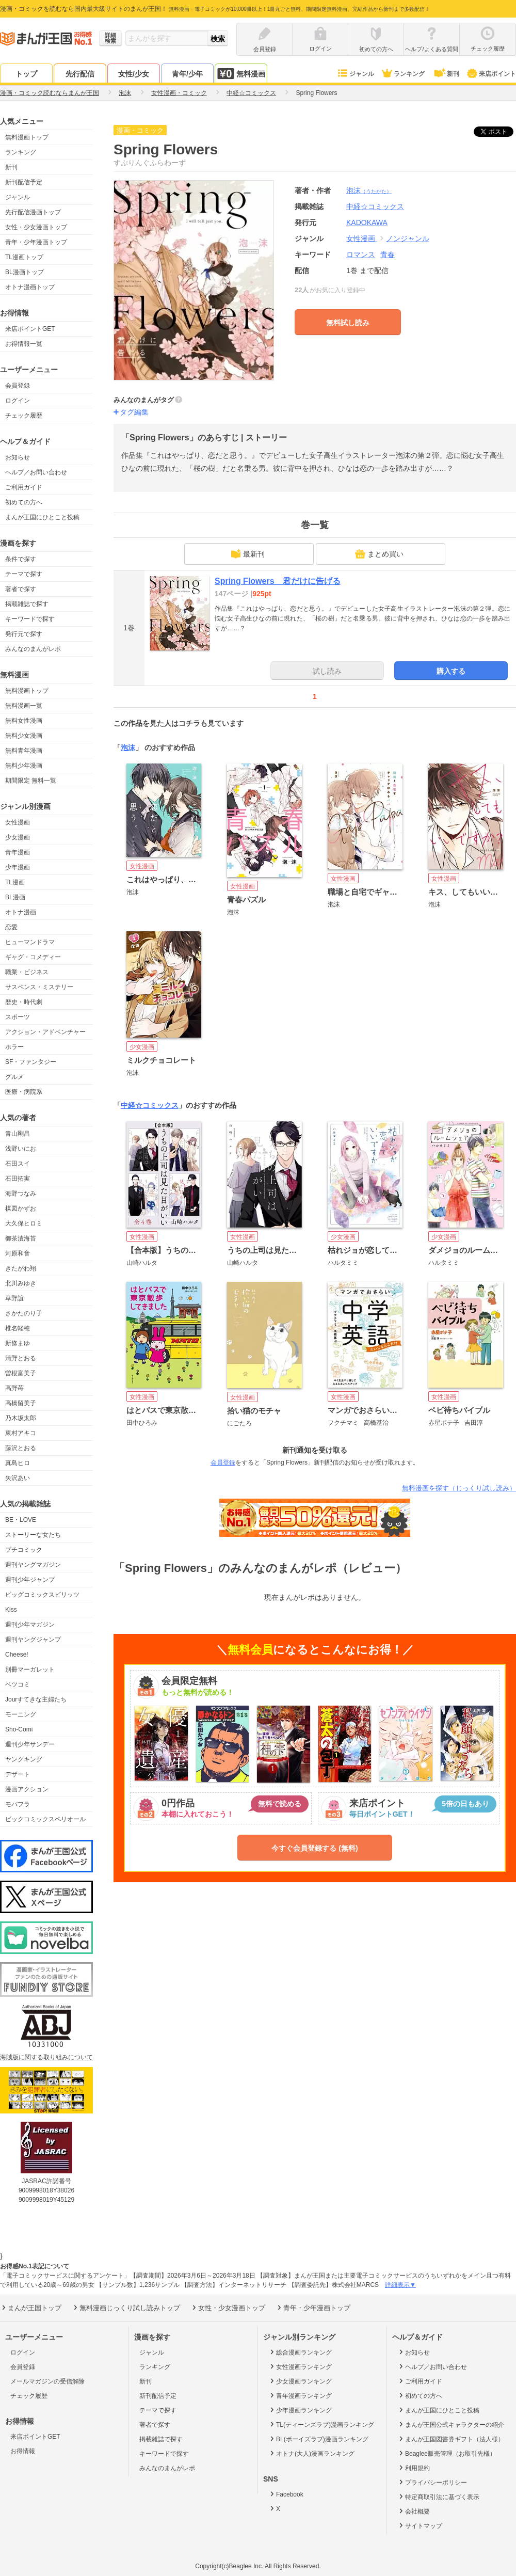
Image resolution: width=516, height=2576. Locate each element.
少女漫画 (17, 837)
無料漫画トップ (27, 137)
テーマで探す (23, 574)
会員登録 (17, 385)
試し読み (327, 671)
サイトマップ (419, 2525)
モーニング (20, 1714)
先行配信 (80, 74)
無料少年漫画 (23, 765)
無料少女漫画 (23, 735)
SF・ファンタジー (30, 1062)
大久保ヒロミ (23, 1223)
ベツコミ (17, 1684)
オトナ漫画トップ (30, 287)
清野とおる (20, 1358)
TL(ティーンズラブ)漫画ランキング (321, 2424)
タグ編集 (134, 412)
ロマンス (360, 254)
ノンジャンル (407, 238)
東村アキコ (20, 1433)
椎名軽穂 (17, 1328)
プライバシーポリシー (432, 2482)
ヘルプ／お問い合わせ (36, 472)
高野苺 (14, 1388)
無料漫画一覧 (23, 705)
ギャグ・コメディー (33, 957)
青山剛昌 (17, 1133)
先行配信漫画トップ (33, 212)
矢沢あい (17, 1478)
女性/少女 (133, 74)
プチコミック (23, 1549)
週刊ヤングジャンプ (33, 1639)
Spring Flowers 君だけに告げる (278, 581)
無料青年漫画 (23, 750)
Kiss (11, 1609)
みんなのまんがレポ (33, 649)
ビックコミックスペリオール (45, 1819)
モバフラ (17, 1804)
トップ (26, 74)
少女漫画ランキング (300, 2381)
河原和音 (17, 1253)
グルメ (14, 1076)
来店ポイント (491, 73)
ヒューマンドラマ (30, 942)
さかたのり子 (23, 1313)
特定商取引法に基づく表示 (438, 2496)
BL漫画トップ (24, 272)
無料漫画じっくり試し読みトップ (126, 2307)
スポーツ (17, 1017)
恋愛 (11, 927)
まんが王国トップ (30, 2307)
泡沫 (369, 190)
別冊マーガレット (30, 1669)
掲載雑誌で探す (27, 604)
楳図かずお (20, 1208)
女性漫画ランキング (300, 2366)
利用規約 (413, 2467)
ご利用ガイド (23, 487)
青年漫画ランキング (300, 2395)
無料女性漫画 (23, 720)
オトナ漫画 (20, 912)
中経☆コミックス (150, 1105)
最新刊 (248, 554)
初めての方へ (23, 502)
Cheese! (16, 1654)
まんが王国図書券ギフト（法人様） (450, 2439)
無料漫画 (241, 73)
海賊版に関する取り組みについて (46, 2057)
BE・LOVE (20, 1519)
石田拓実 (17, 1178)
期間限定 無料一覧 (30, 780)
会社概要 (413, 2511)
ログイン (17, 400)
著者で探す (20, 589)
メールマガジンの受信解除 (47, 2381)
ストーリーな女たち (33, 1534)
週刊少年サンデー (30, 1744)
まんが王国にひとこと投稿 (42, 517)
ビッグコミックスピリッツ (42, 1594)
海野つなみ (20, 1193)
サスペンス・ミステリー (39, 987)
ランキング (403, 73)
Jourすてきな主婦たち (36, 1699)
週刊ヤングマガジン (33, 1564)
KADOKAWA (367, 222)
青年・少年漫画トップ (36, 242)
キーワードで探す (30, 619)
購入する (451, 671)
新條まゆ (17, 1343)
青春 (387, 254)
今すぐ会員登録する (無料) (314, 1848)
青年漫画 (17, 852)
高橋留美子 (20, 1403)
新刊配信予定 (23, 182)
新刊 (446, 73)
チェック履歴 (23, 415)
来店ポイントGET (30, 328)
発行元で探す (23, 634)
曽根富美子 (20, 1373)
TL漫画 (15, 882)
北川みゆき (20, 1283)
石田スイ (17, 1163)
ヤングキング (23, 1759)
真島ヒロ (17, 1463)
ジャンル (355, 73)
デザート (17, 1774)
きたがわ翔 (20, 1268)
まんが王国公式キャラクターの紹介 (450, 2424)
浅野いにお (20, 1148)
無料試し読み (347, 323)
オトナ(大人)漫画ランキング (311, 2453)
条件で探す (20, 559)
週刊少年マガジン (30, 1624)
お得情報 (22, 2451)
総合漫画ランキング (300, 2352)
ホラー (14, 1047)
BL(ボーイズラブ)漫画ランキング (318, 2439)
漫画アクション (27, 1789)
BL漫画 (15, 897)
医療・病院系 (23, 1091)
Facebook (285, 2494)
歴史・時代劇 (23, 1002)
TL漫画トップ (24, 257)
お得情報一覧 (23, 343)
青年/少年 (187, 74)
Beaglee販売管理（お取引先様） (446, 2453)
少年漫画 (17, 867)
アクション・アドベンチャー (45, 1032)
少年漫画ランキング (300, 2410)
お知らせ (17, 457)
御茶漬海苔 (20, 1238)
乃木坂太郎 (20, 1418)
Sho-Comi (19, 1729)
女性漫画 (17, 822)
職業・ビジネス (27, 972)
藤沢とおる (20, 1448)
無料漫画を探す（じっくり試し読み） (459, 1488)
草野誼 (14, 1298)
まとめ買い (379, 554)
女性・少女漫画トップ (36, 227)
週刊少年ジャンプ (30, 1579)
